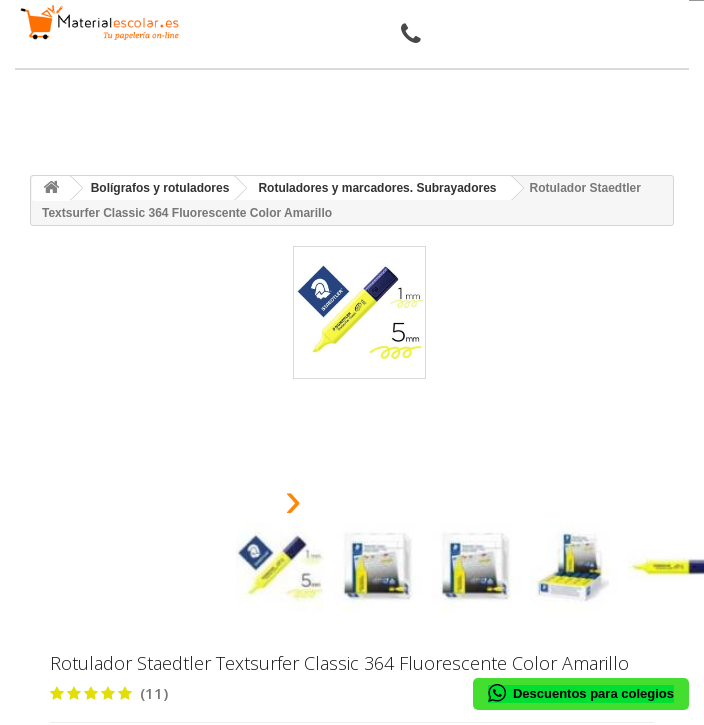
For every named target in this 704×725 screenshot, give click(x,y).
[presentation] (243, 505)
